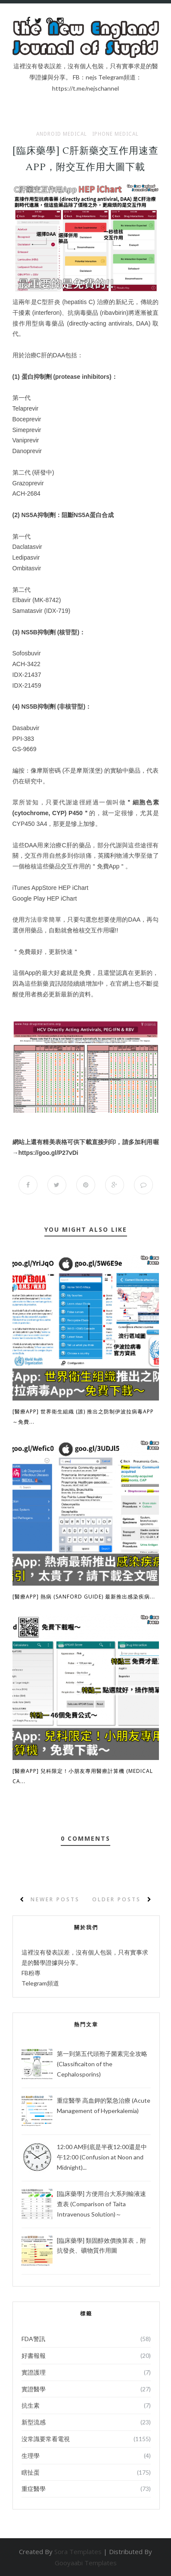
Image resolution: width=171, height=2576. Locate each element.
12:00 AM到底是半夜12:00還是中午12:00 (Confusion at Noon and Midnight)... (102, 2157)
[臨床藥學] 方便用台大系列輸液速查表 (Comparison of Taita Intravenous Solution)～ (101, 2204)
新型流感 (34, 2422)
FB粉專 (31, 1972)
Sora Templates (78, 2551)
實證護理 (34, 2372)
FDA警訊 (33, 2338)
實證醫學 (34, 2389)
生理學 (31, 2455)
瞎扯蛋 (31, 2472)
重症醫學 (34, 2488)
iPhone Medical (115, 134)
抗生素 (31, 2405)
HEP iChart (73, 887)
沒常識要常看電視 (46, 2438)
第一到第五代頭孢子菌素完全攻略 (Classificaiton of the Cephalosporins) (102, 2064)
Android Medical (61, 134)
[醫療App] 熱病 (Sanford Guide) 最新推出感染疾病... (83, 1596)
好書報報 (34, 2355)
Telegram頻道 (40, 1983)
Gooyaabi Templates (86, 2562)
